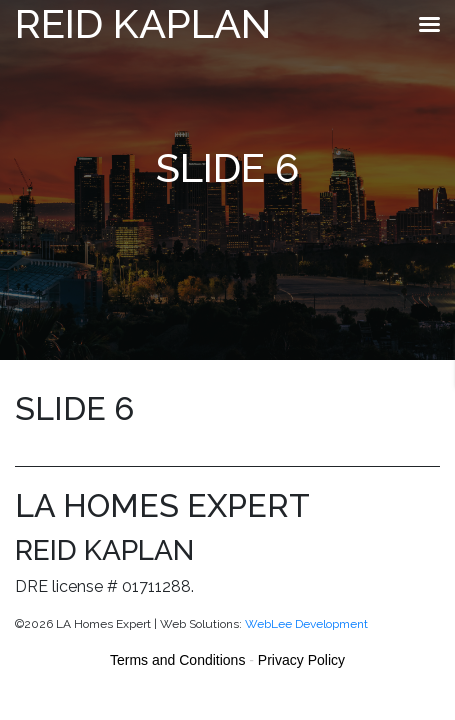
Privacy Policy (301, 660)
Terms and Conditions (177, 660)
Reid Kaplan (143, 23)
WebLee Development (306, 624)
